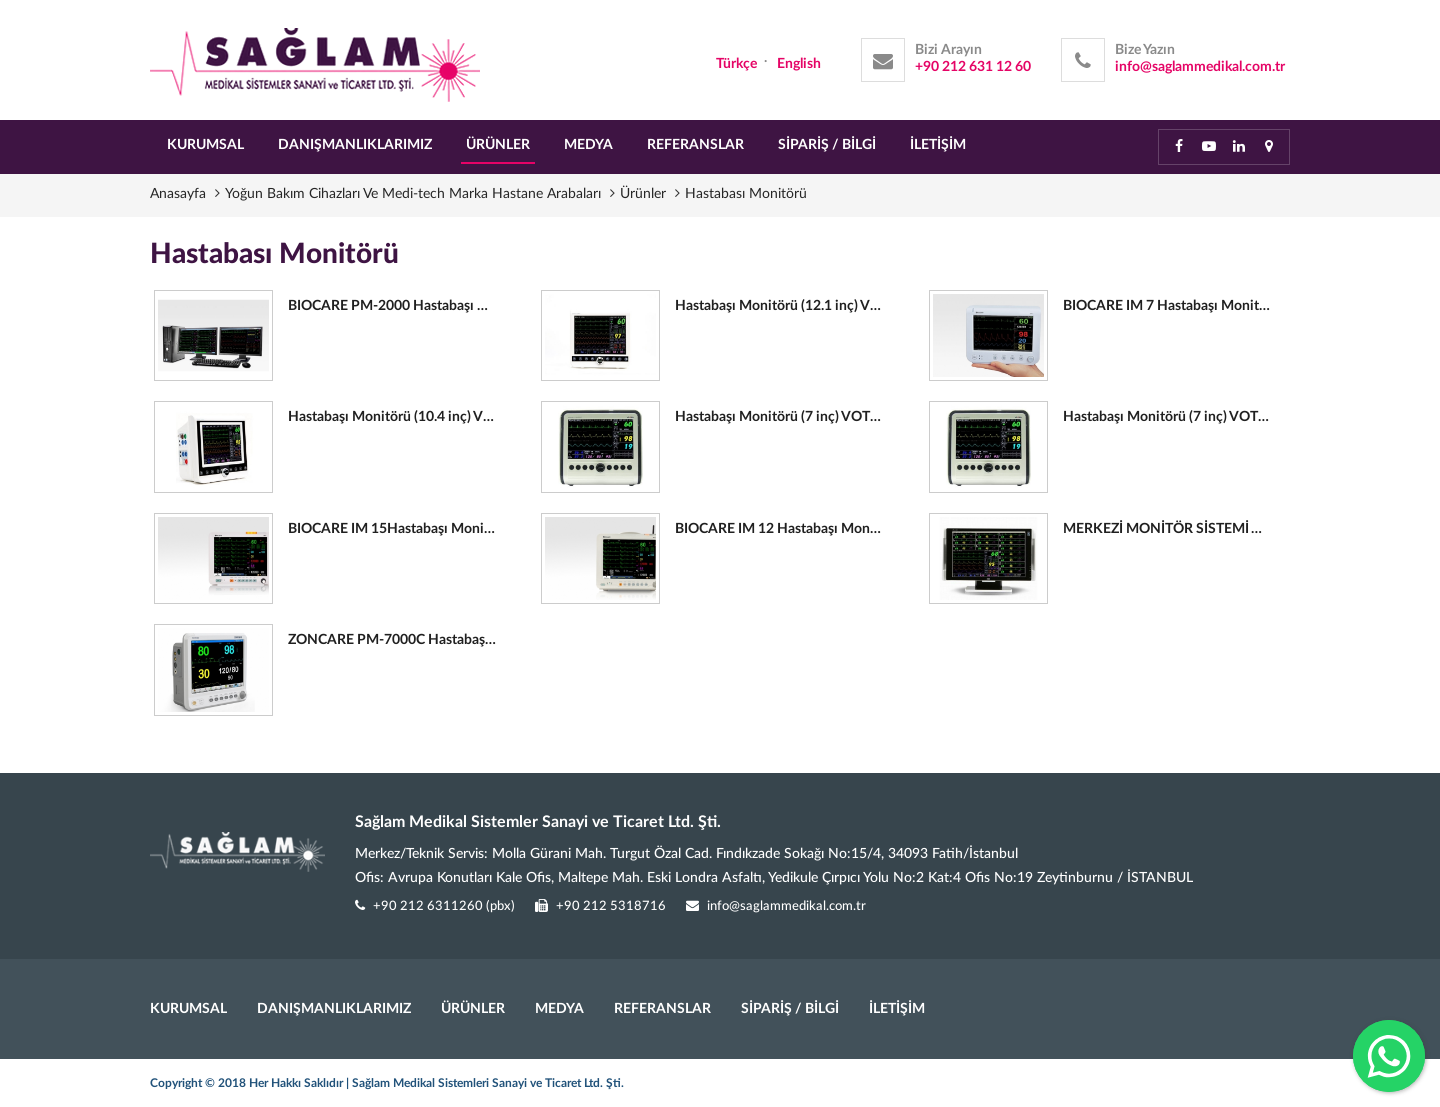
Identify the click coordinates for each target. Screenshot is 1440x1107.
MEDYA (588, 145)
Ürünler (645, 194)
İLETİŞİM (938, 145)
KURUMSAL (205, 145)
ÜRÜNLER (498, 145)
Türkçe (736, 64)
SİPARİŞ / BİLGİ (827, 145)
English (799, 64)
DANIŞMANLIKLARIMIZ (355, 145)
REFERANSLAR (695, 145)
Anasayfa (180, 194)
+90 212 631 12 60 (973, 67)
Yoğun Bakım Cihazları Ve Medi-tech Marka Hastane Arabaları (415, 194)
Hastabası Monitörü (746, 194)
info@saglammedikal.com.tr (1200, 67)
